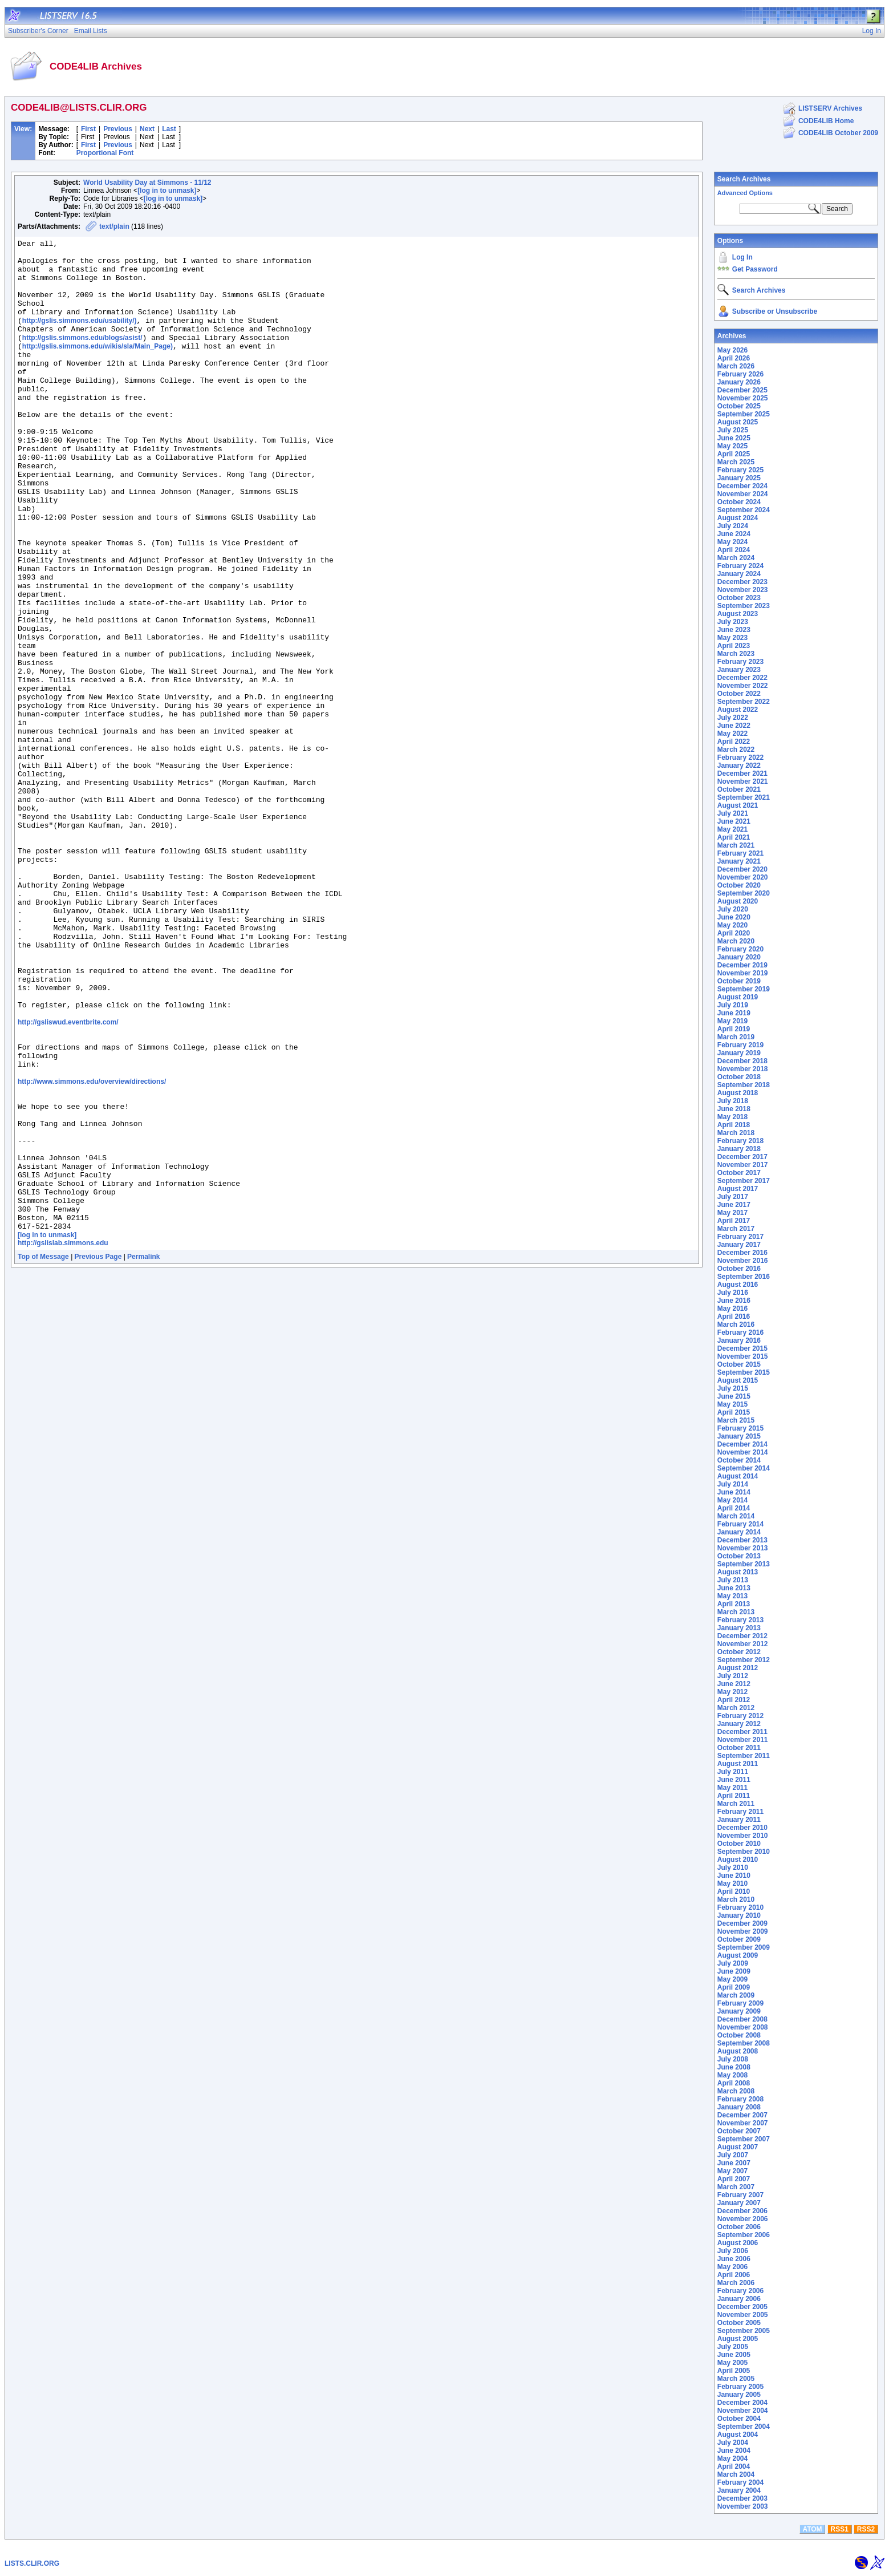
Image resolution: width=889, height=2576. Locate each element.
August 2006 (737, 2243)
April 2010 (733, 1891)
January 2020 (739, 957)
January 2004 (739, 2490)
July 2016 (732, 1293)
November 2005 (742, 2315)
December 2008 (742, 2019)
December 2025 (742, 390)
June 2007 (733, 2163)
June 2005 (733, 2355)
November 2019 (742, 973)
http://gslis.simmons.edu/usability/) (79, 338)
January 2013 (739, 1628)
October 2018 (739, 1077)
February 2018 (740, 1141)
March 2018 (735, 1133)
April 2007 (733, 2179)
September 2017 (743, 1181)
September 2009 (743, 1947)
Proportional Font (105, 153)
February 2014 (740, 1524)
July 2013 (732, 1580)
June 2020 (733, 917)
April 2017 (733, 1221)
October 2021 (739, 789)
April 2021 (733, 837)
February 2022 (740, 758)
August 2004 (737, 2435)
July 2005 (732, 2347)
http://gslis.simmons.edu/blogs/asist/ (82, 358)
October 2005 (739, 2323)
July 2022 (732, 718)
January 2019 (739, 1053)
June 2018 (733, 1109)
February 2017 (740, 1237)
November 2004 (742, 2411)
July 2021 (732, 813)
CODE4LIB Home (826, 121)
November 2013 (742, 1548)
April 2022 (733, 742)
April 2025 (733, 454)
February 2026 (740, 374)
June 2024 (733, 534)
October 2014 (739, 1460)
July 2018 (732, 1101)
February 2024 (740, 566)
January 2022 (739, 765)
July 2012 (732, 1676)
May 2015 (732, 1404)
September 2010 (743, 1852)
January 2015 (739, 1436)
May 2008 (732, 2075)
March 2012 (735, 1708)
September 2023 (743, 606)
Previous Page (98, 1452)
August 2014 (737, 1476)
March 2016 (735, 1324)
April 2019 (733, 1029)
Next (147, 129)
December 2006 (742, 2211)
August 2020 (737, 901)
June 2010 (733, 1876)
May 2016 (732, 1309)
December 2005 (742, 2307)
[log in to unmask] (166, 191)
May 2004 (732, 2458)
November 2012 (742, 1644)
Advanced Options (745, 192)
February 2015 (740, 1428)
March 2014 (735, 1516)
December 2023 (742, 582)
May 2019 (732, 1021)
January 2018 (739, 1149)
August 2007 (737, 2147)
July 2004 (732, 2443)
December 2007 (742, 2115)
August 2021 (737, 805)
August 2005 (737, 2339)
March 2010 (735, 1899)
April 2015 (733, 1412)
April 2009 (733, 1987)
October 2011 (739, 1748)
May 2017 (732, 1213)
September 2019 (743, 989)
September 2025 (743, 414)
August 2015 (737, 1380)
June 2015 (733, 1396)
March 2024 (735, 558)
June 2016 (733, 1301)
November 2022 (742, 686)
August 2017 (737, 1189)
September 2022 (743, 702)
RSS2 (866, 2529)
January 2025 (739, 478)
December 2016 (742, 1253)
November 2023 (742, 590)
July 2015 (732, 1388)
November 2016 (742, 1261)
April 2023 (733, 646)
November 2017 (742, 1165)
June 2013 (733, 1588)
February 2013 (740, 1620)
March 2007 (735, 2187)
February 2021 (740, 853)
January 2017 (739, 1245)
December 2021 (742, 773)
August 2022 (737, 710)
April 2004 (733, 2466)
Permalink (143, 1452)
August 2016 (737, 1285)
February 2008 (740, 2099)
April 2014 (733, 1508)
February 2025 (740, 470)
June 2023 (733, 630)
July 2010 (732, 1868)
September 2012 (743, 1660)
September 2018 (743, 1085)
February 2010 (740, 1907)
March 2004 (735, 2474)
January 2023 (739, 670)
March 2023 (735, 654)
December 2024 (742, 486)
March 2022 (735, 750)
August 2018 (737, 1093)
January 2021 (739, 861)
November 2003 (742, 2506)
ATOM (812, 2529)
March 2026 (735, 366)
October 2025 (739, 406)
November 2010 (742, 1836)
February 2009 (740, 2003)
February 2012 (740, 1716)
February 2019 (740, 1045)
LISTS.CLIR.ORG (32, 2563)
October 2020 (739, 885)
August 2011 (737, 1764)
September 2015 (743, 1372)
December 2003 (742, 2498)
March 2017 (735, 1229)
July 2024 (732, 526)
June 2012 (733, 1684)
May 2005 (732, 2363)
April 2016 (733, 1317)
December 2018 (742, 1061)
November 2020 (742, 877)
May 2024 (732, 542)
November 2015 (742, 1356)
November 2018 (742, 1069)
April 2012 (733, 1700)
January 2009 (739, 2011)
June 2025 (733, 438)
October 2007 (739, 2131)
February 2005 (740, 2387)
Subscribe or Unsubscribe (774, 311)
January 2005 (739, 2395)
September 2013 (743, 1564)
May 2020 (732, 925)
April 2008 (733, 2083)
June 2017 (733, 1205)
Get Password (755, 269)
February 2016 (740, 1332)
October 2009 (739, 1939)
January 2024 (739, 574)
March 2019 (735, 1037)
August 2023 (737, 614)
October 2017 (739, 1173)
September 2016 (743, 1277)
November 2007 (742, 2123)
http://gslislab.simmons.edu (63, 1438)
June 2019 (733, 1013)
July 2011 (732, 1772)
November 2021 (742, 781)
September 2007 (743, 2139)
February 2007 (740, 2195)
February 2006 (740, 2291)
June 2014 (733, 1492)
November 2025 (742, 398)
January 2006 (739, 2299)
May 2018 (732, 1117)
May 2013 (732, 1596)
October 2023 (739, 598)
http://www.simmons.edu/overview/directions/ (92, 1247)
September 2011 (743, 1756)
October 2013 (739, 1556)
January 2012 (739, 1724)
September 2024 (743, 510)
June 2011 (733, 1780)
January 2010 (739, 1915)
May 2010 (732, 1884)
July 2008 (732, 2059)
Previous (117, 129)
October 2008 (739, 2035)
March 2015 (735, 1420)
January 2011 (739, 1820)
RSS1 (840, 2529)
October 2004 (739, 2419)
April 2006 (733, 2275)
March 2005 (735, 2379)
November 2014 (742, 1452)
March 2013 (735, 1612)
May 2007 (732, 2171)
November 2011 (742, 1740)
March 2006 (735, 2283)
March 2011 (735, 1804)
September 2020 (743, 893)
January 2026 (739, 382)
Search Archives (744, 179)
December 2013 (742, 1540)
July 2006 (732, 2251)
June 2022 (733, 726)
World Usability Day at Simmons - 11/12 (147, 183)
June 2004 (733, 2451)
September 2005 (743, 2331)
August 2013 (737, 1572)
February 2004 (740, 2482)
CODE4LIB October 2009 (838, 133)
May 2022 (732, 734)
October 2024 (739, 502)
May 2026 (732, 350)
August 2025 (737, 422)
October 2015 (739, 1364)
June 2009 (733, 1971)
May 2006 (732, 2267)
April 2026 (733, 358)
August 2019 (737, 997)
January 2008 (739, 2107)
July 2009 (732, 1963)
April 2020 (733, 933)
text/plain (114, 226)
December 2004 (742, 2403)
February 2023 (740, 662)
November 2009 (742, 1931)
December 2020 (742, 869)
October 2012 (739, 1652)
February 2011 (740, 1812)
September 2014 (743, 1468)
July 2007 (732, 2155)
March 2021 (735, 845)
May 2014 (732, 1500)
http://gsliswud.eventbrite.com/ (68, 1178)
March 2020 (735, 941)
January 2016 (739, 1340)
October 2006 (739, 2227)
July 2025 (732, 430)
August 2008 (737, 2051)
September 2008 (743, 2043)
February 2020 (740, 949)
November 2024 (742, 494)
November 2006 (742, 2219)
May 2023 (732, 638)
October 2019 (739, 981)
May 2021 (732, 829)
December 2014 (742, 1444)
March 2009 (735, 1995)
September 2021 (743, 797)
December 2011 (742, 1732)
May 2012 (732, 1692)
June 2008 (733, 2067)
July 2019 (732, 1005)
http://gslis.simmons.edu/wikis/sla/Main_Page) (97, 368)
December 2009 (742, 1923)
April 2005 (733, 2371)
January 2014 (739, 1532)
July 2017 (732, 1197)
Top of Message (43, 1452)
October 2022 (739, 694)
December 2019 (742, 965)
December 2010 (742, 1828)
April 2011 (733, 1796)
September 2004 (743, 2427)
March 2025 (735, 462)
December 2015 (742, 1348)
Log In (742, 257)
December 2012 (742, 1636)
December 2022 (742, 678)
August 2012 (737, 1668)
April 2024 (733, 550)
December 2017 (742, 1157)
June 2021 (733, 821)
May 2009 (732, 1979)
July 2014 (732, 1484)
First (88, 129)
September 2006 (743, 2235)
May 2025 (732, 446)
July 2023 (732, 622)
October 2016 (739, 1269)
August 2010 (737, 1860)
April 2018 (733, 1125)
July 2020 (732, 909)
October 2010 (739, 1844)
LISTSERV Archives (830, 108)
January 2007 (739, 2203)
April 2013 (733, 1604)
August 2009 (737, 1955)
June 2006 (733, 2259)
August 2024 (737, 518)
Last (169, 129)
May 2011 (732, 1788)
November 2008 (742, 2027)
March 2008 (735, 2091)
